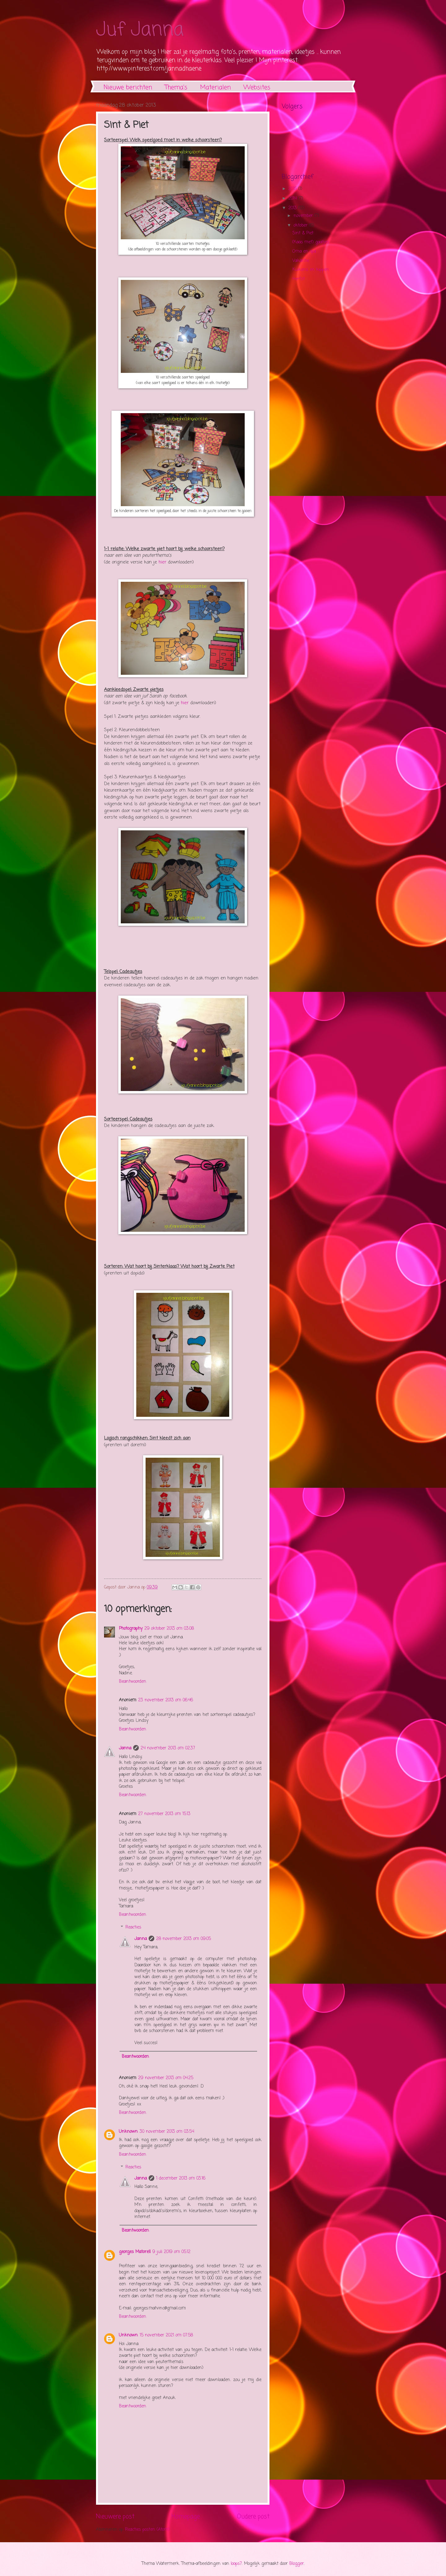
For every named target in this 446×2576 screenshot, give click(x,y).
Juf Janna (140, 30)
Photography (130, 1628)
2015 (293, 189)
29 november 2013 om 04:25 (165, 2078)
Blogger (296, 2564)
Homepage (186, 2516)
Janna (125, 1748)
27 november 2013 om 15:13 (164, 1814)
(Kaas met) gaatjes (310, 242)
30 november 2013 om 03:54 (167, 2131)
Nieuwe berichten (127, 87)
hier (162, 562)
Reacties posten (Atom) (147, 2529)
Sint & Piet (302, 233)
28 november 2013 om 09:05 (183, 1939)
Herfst (298, 279)
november (304, 216)
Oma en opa (304, 251)
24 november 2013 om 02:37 (168, 1748)
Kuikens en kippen (310, 270)
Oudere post (253, 2516)
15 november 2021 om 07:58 (166, 2335)
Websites (256, 87)
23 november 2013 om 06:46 (165, 1700)
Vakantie (300, 261)
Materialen (215, 87)
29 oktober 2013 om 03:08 (169, 1628)
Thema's (176, 87)
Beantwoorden (132, 1681)
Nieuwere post (115, 2516)
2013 (293, 208)
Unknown (128, 2131)
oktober (301, 225)
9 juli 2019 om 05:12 (171, 2252)
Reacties (133, 1927)
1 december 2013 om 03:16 (180, 2178)
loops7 (236, 2564)
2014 (293, 198)
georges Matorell (135, 2252)
